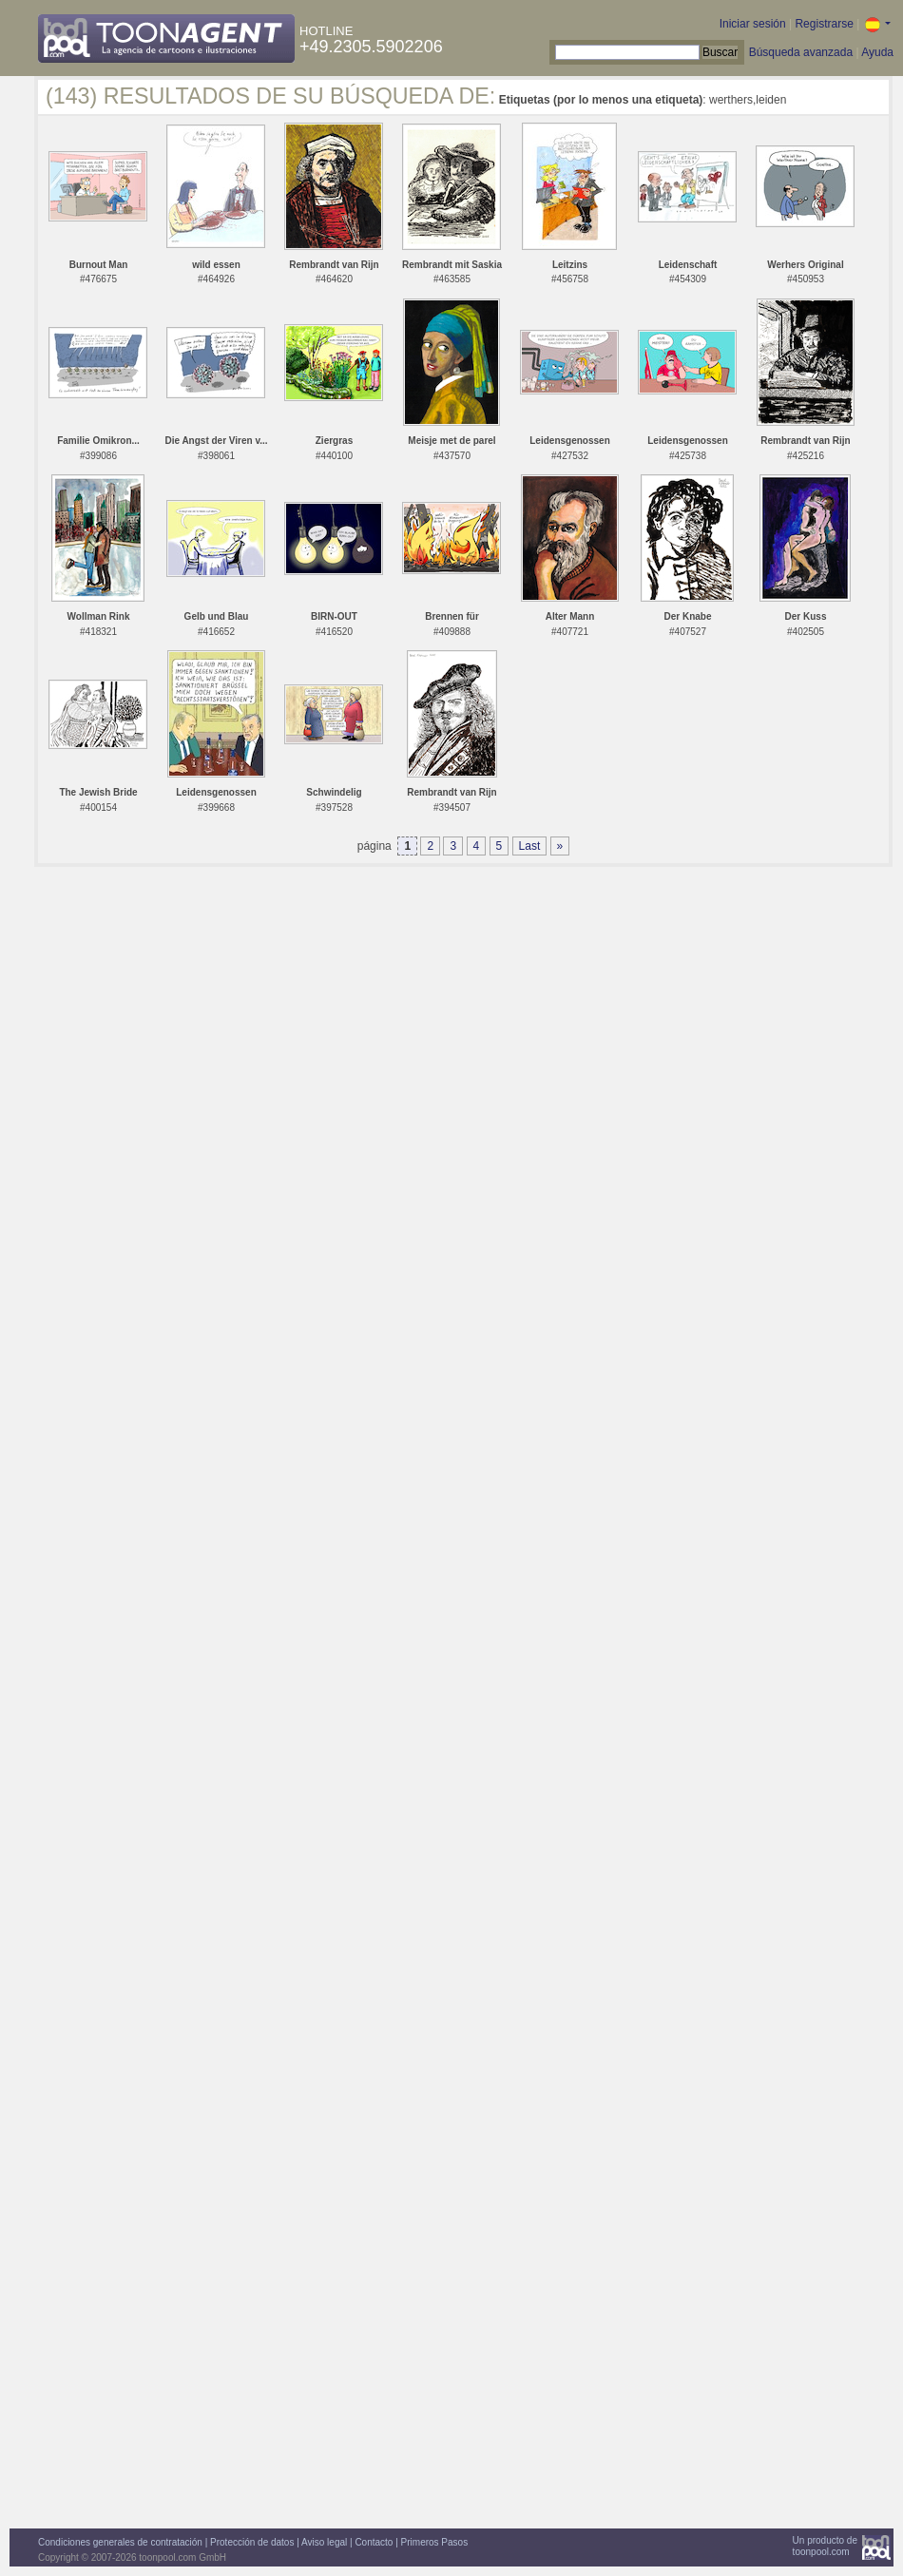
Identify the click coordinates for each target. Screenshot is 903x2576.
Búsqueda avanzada (801, 52)
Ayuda (877, 52)
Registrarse (824, 23)
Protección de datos (252, 2542)
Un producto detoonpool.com (825, 2546)
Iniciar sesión (753, 23)
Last (530, 846)
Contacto (374, 2542)
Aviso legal (324, 2542)
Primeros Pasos (435, 2542)
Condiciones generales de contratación (120, 2542)
